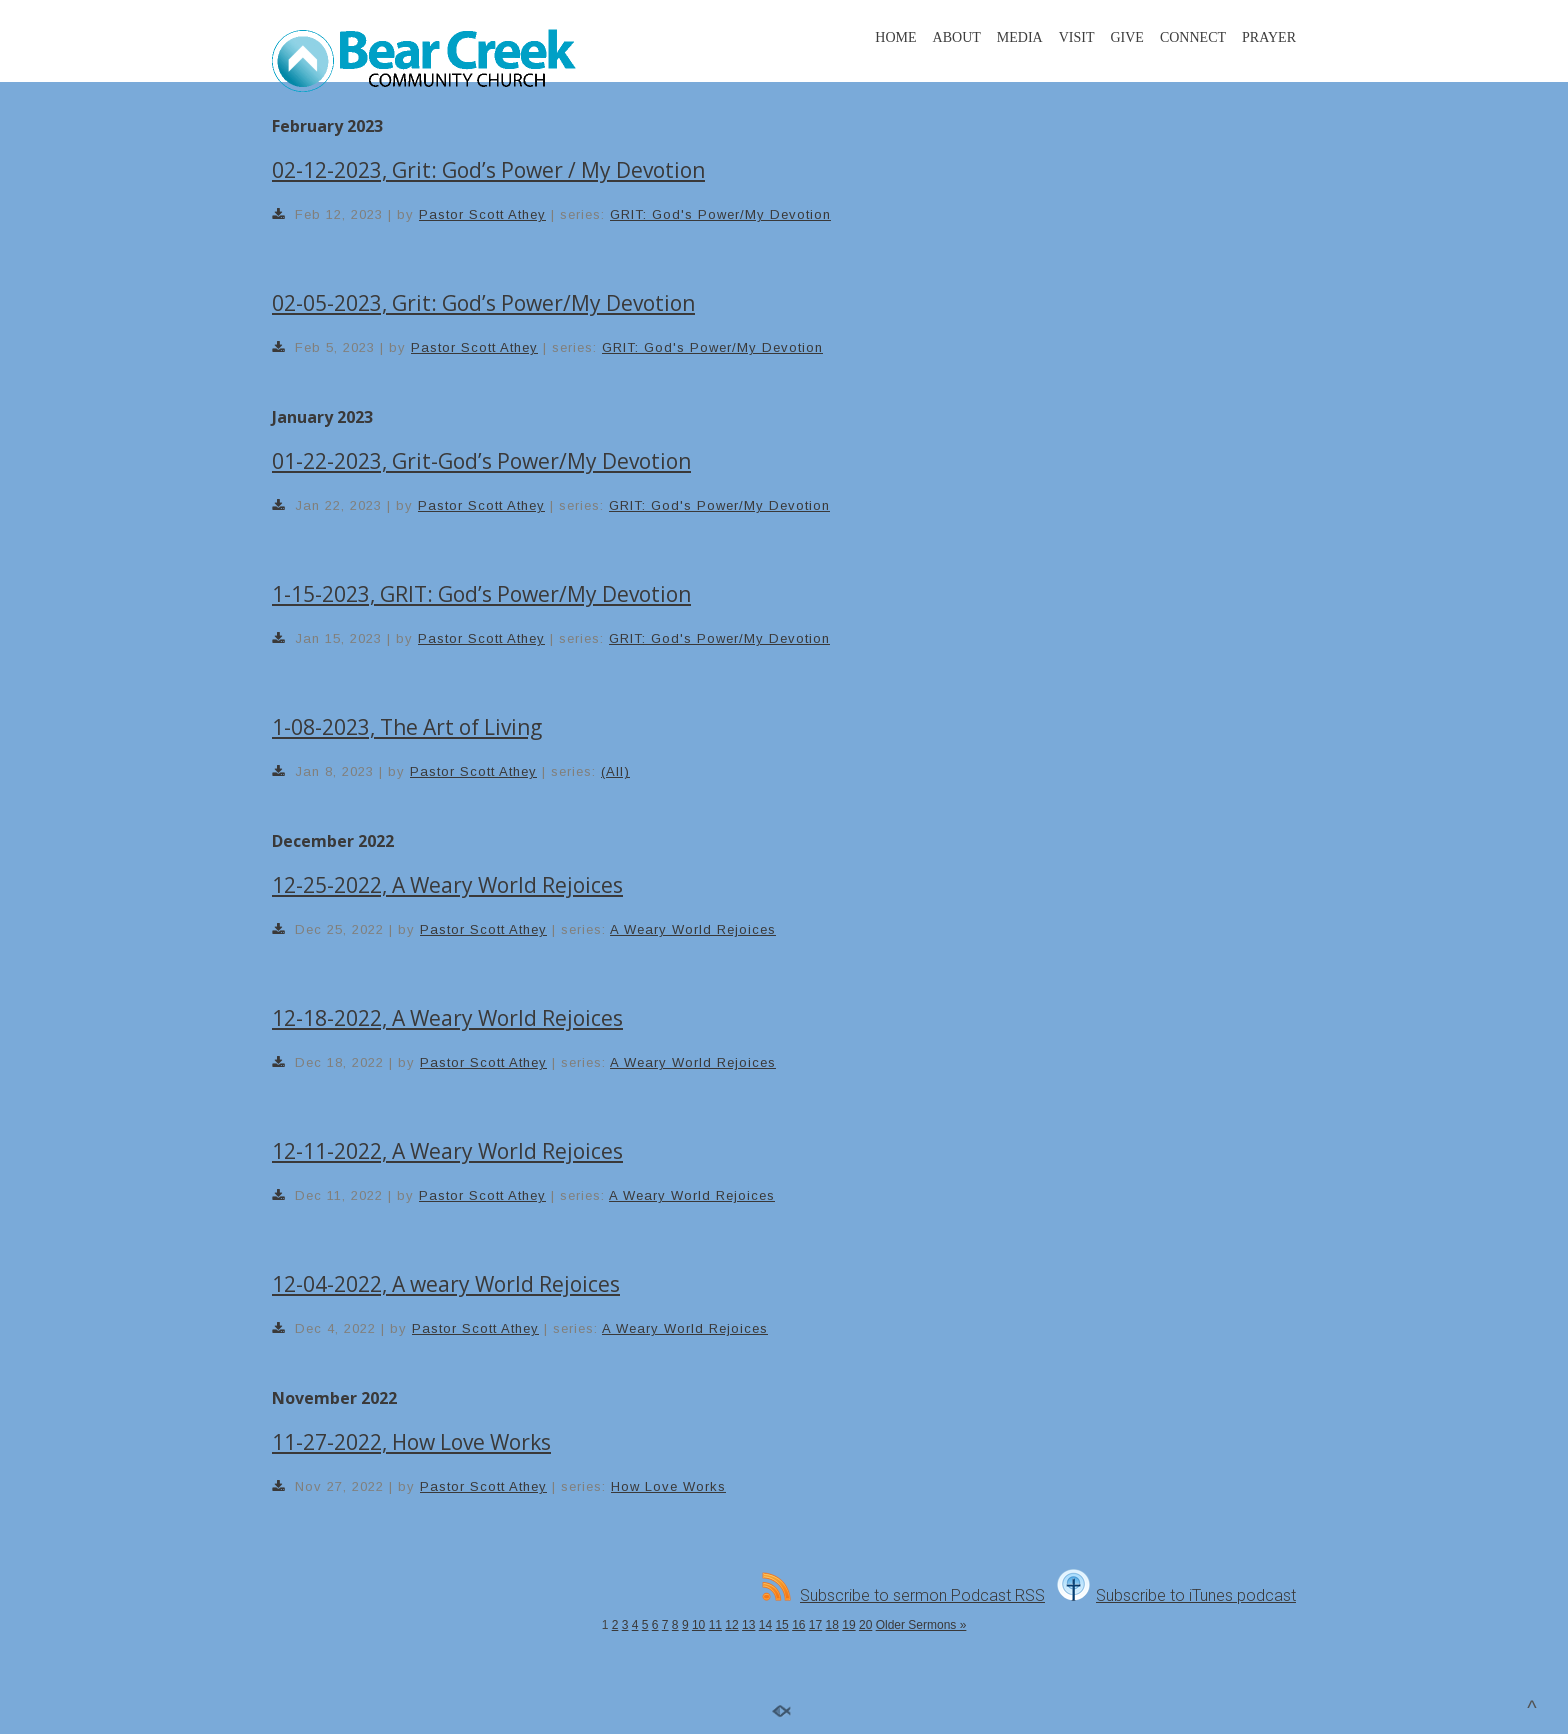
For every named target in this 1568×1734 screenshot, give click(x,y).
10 (698, 1625)
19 (848, 1625)
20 (865, 1625)
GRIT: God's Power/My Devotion (720, 214)
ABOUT (957, 37)
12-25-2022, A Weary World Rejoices (447, 885)
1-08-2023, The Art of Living (407, 727)
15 (781, 1625)
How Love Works (668, 1486)
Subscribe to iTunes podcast (1176, 1595)
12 (731, 1625)
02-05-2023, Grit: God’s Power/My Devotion (483, 303)
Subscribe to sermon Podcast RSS (903, 1595)
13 (748, 1625)
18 (832, 1625)
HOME (895, 37)
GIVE (1126, 37)
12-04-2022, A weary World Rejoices (446, 1284)
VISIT (1077, 37)
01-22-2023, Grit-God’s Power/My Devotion (481, 461)
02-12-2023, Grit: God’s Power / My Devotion (488, 170)
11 (715, 1625)
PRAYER (1269, 37)
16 (798, 1625)
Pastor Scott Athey (482, 214)
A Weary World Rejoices (693, 929)
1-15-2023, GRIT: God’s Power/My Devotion (481, 594)
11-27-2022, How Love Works (411, 1442)
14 (765, 1625)
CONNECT (1193, 37)
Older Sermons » (921, 1625)
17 (815, 1625)
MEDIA (1020, 37)
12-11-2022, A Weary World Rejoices (447, 1151)
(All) (615, 771)
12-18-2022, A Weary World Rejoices (447, 1018)
